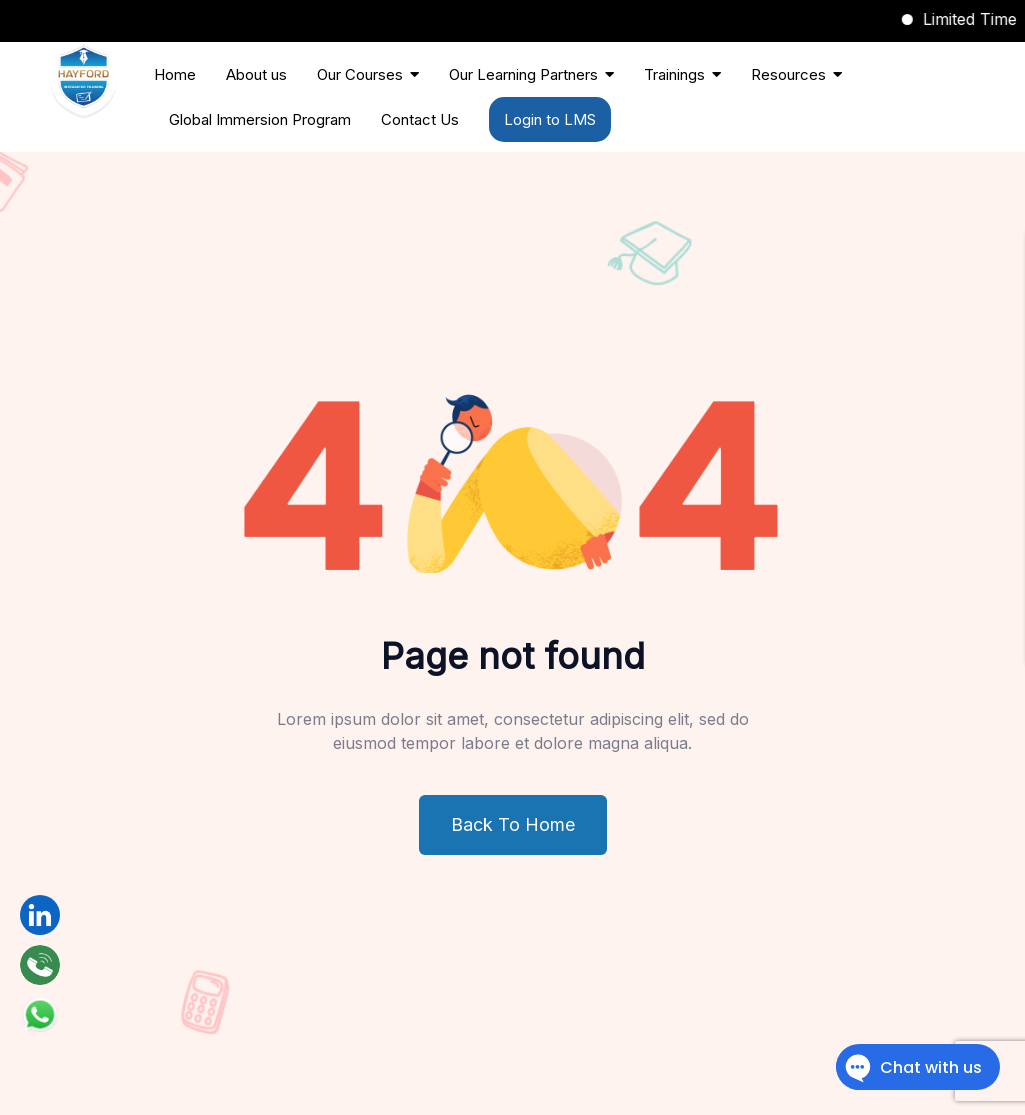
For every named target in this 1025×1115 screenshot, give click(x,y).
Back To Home (513, 824)
